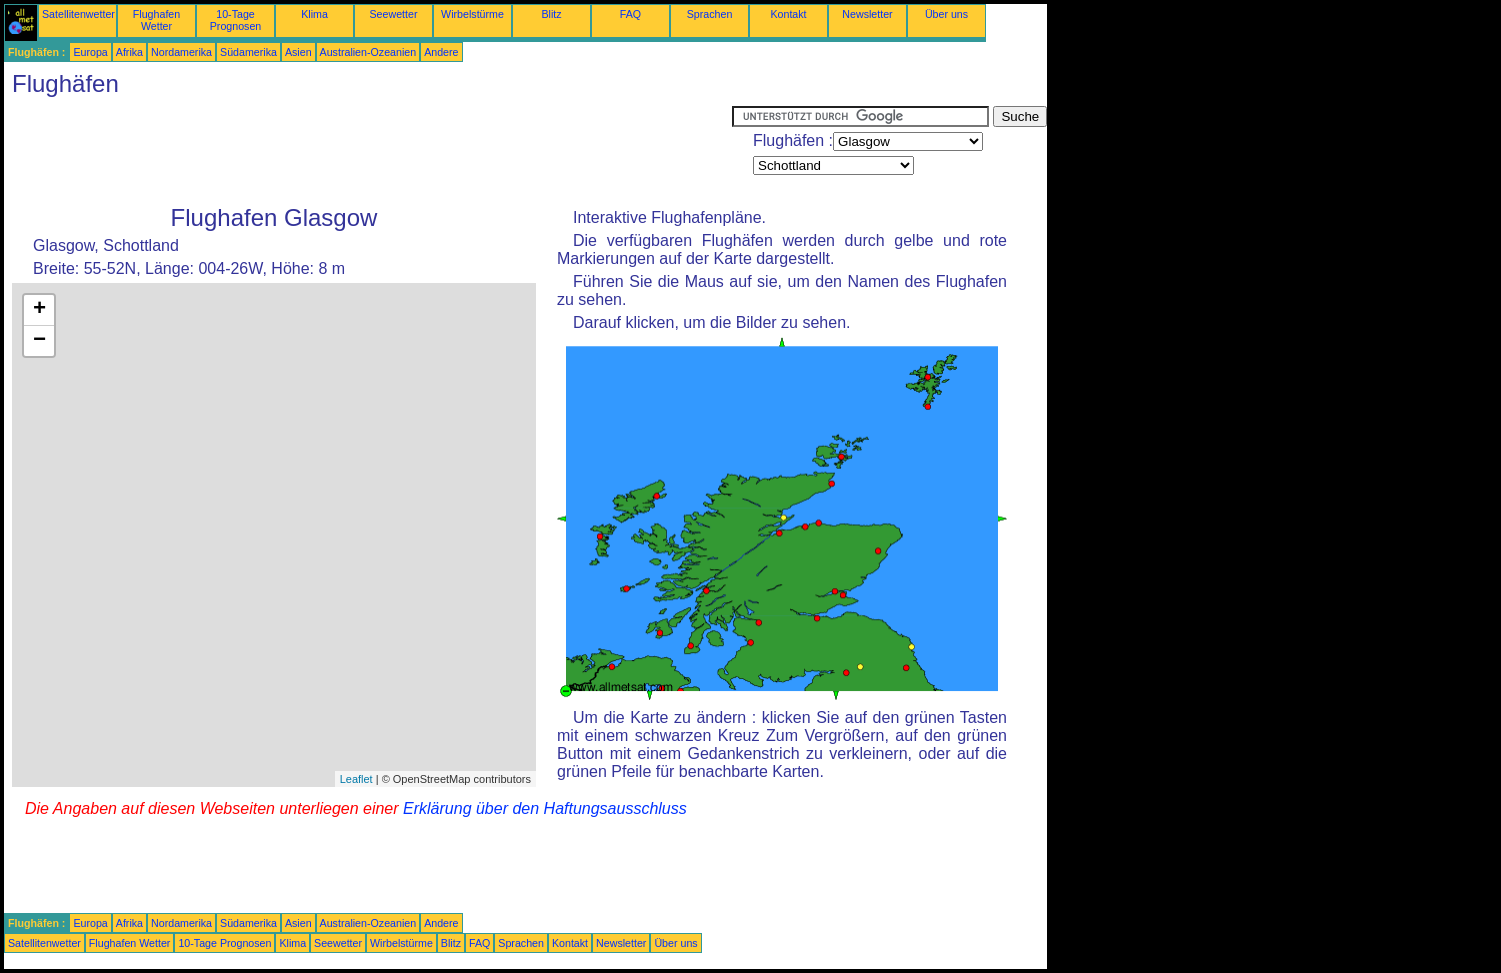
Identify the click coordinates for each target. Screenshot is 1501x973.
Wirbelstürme (472, 14)
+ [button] (39, 310)
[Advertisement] (368, 151)
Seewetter (394, 14)
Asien (298, 52)
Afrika (129, 52)
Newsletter (867, 14)
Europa (90, 52)
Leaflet (356, 779)
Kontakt (788, 14)
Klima (314, 14)
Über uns (946, 14)
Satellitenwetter (78, 14)
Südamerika (248, 52)
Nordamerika (181, 52)
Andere (441, 52)
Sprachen (710, 14)
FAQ (630, 14)
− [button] (39, 341)
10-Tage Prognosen (236, 20)
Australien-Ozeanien (368, 52)
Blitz (551, 14)
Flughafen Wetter (156, 20)
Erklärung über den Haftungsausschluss (545, 808)
